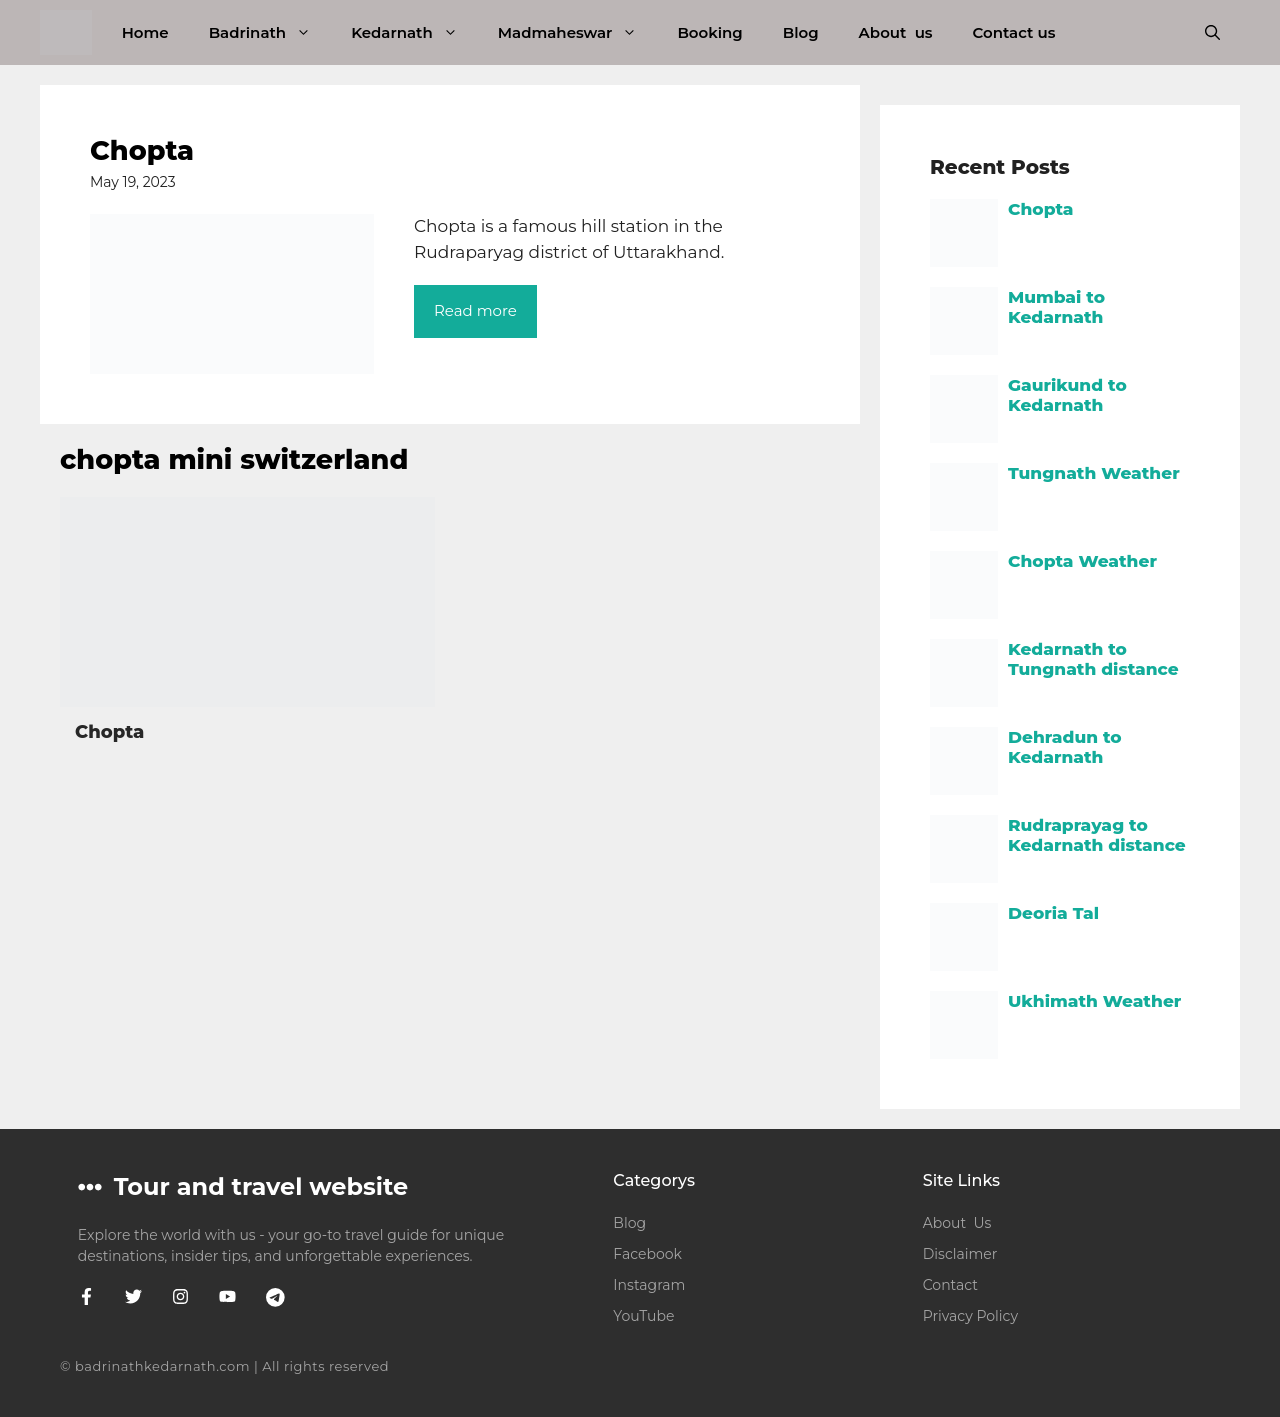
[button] (1212, 32)
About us (896, 32)
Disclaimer (960, 1254)
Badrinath (270, 32)
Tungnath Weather (1094, 473)
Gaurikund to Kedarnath (1067, 395)
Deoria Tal (1053, 913)
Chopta (142, 150)
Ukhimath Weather (1094, 1001)
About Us (957, 1223)
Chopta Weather (1082, 561)
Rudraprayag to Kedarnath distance (1097, 835)
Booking (709, 32)
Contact (950, 1285)
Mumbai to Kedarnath (1056, 307)
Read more (475, 310)
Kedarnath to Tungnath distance (1093, 659)
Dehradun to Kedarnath (1065, 747)
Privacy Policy (970, 1316)
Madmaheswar (578, 32)
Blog (801, 32)
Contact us (1014, 32)
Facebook (647, 1254)
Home (145, 32)
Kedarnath (414, 32)
